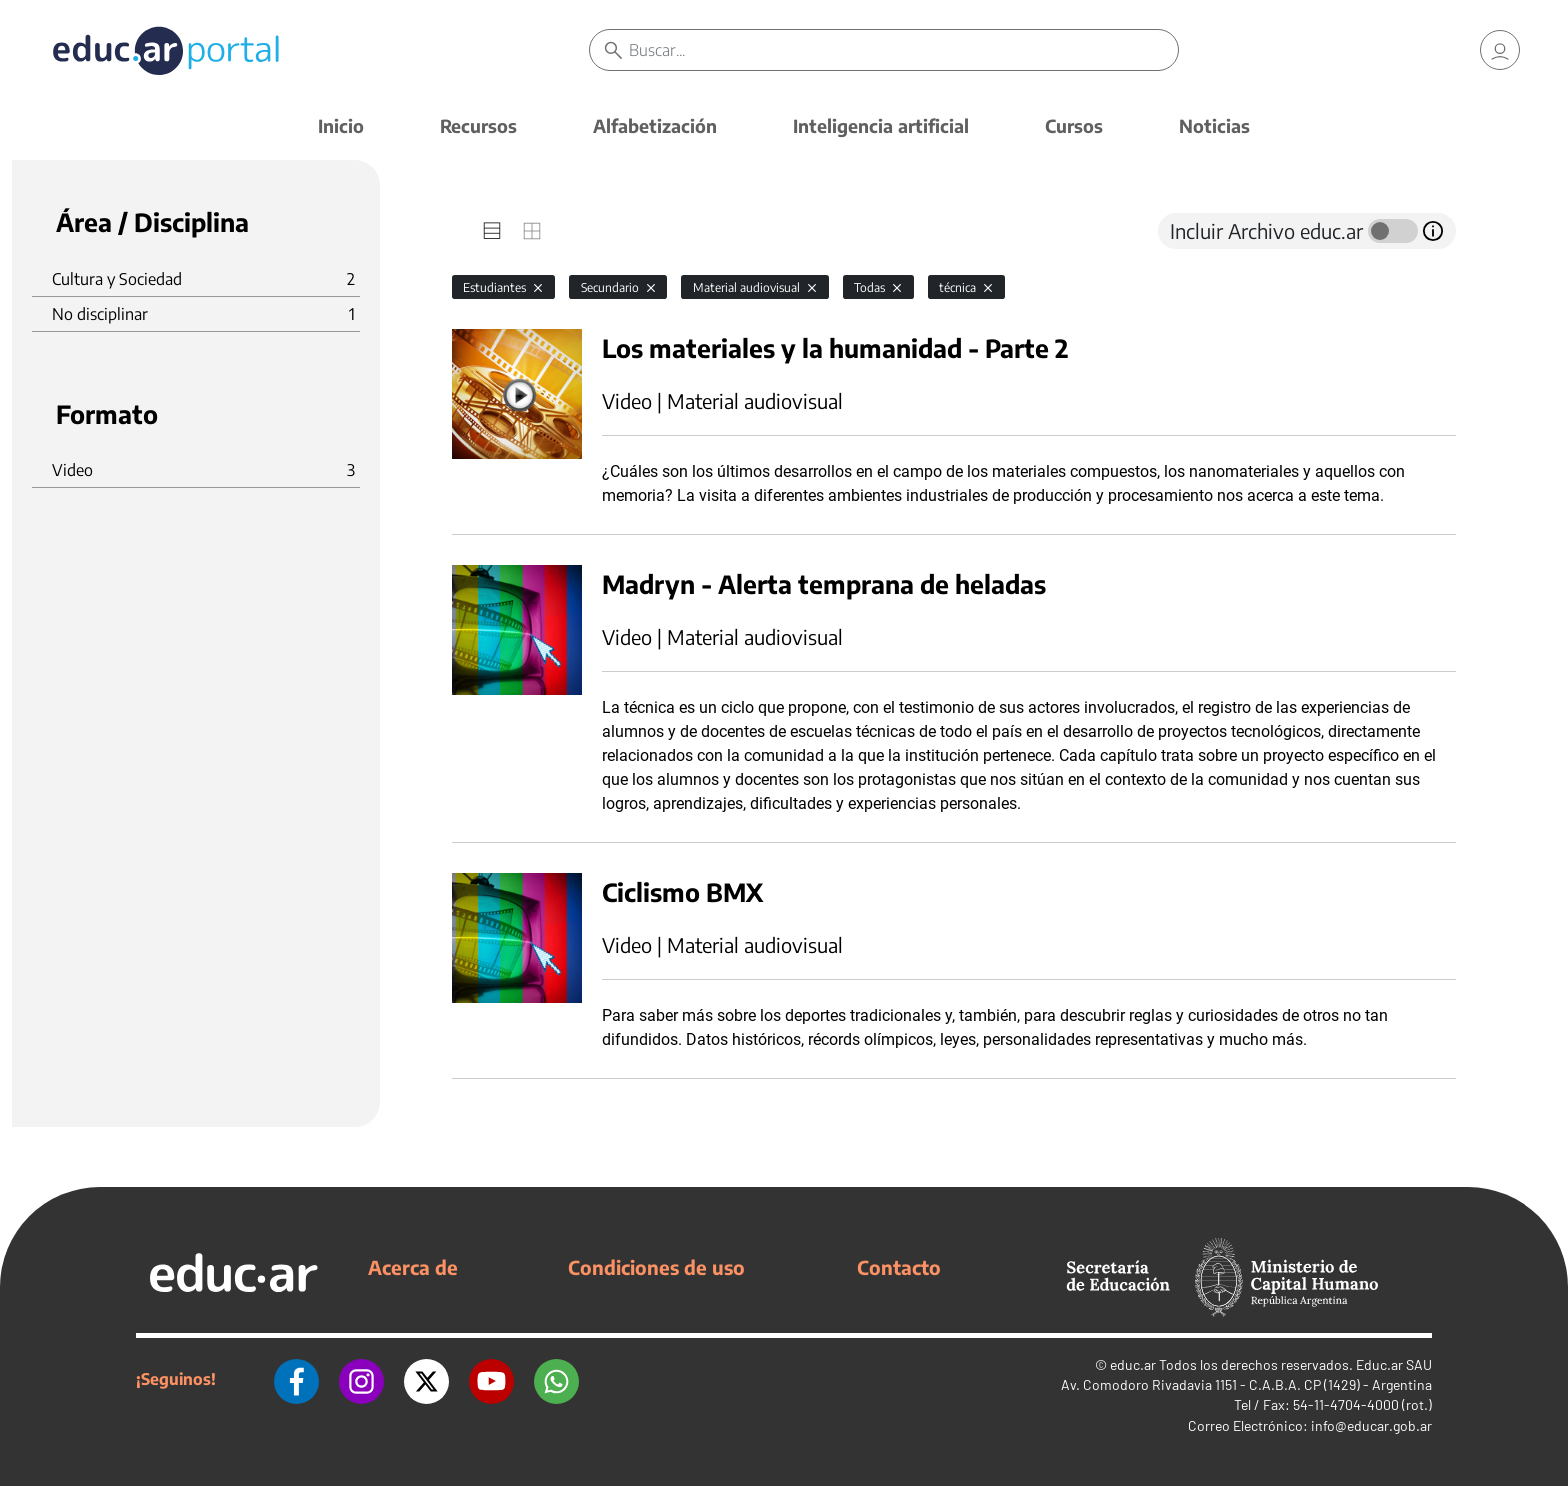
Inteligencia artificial (881, 125)
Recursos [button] (478, 125)
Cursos (1074, 125)
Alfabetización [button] (655, 125)
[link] (1500, 50)
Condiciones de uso (656, 1267)
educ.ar (1133, 1364)
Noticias (1214, 125)
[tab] (492, 231)
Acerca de (413, 1267)
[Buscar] (903, 50)
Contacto (899, 1267)
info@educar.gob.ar (1371, 1425)
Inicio (341, 125)
